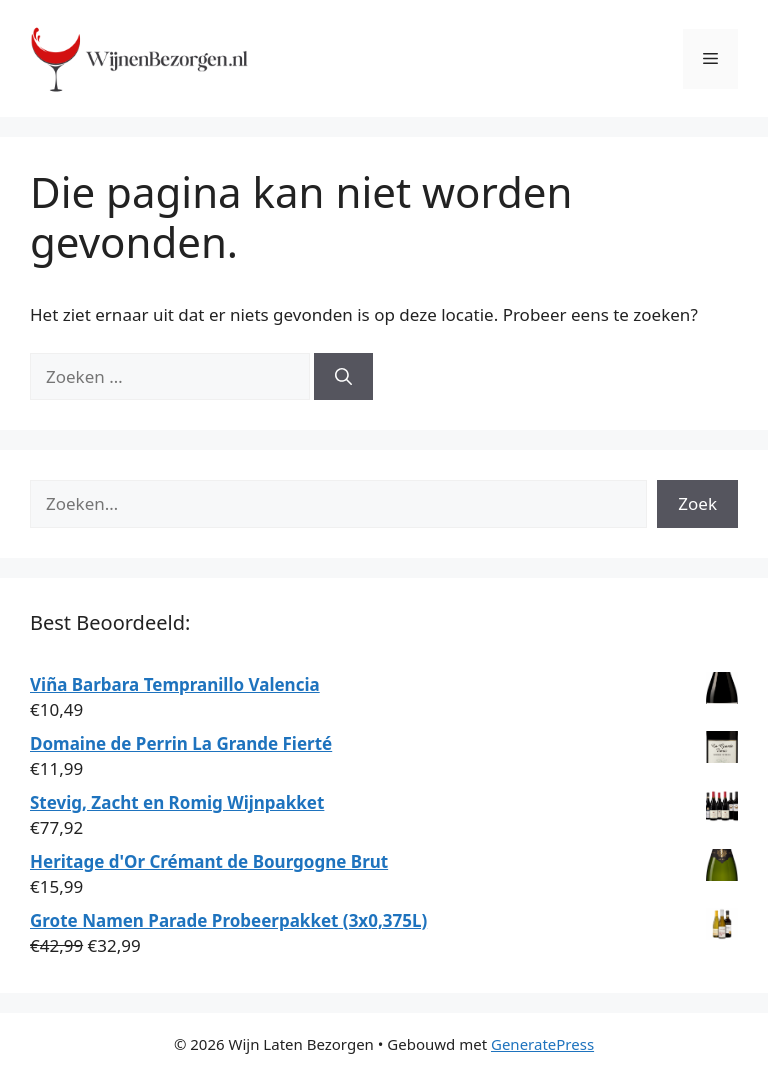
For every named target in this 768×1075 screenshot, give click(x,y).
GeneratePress (542, 1044)
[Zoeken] (343, 377)
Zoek (697, 503)
